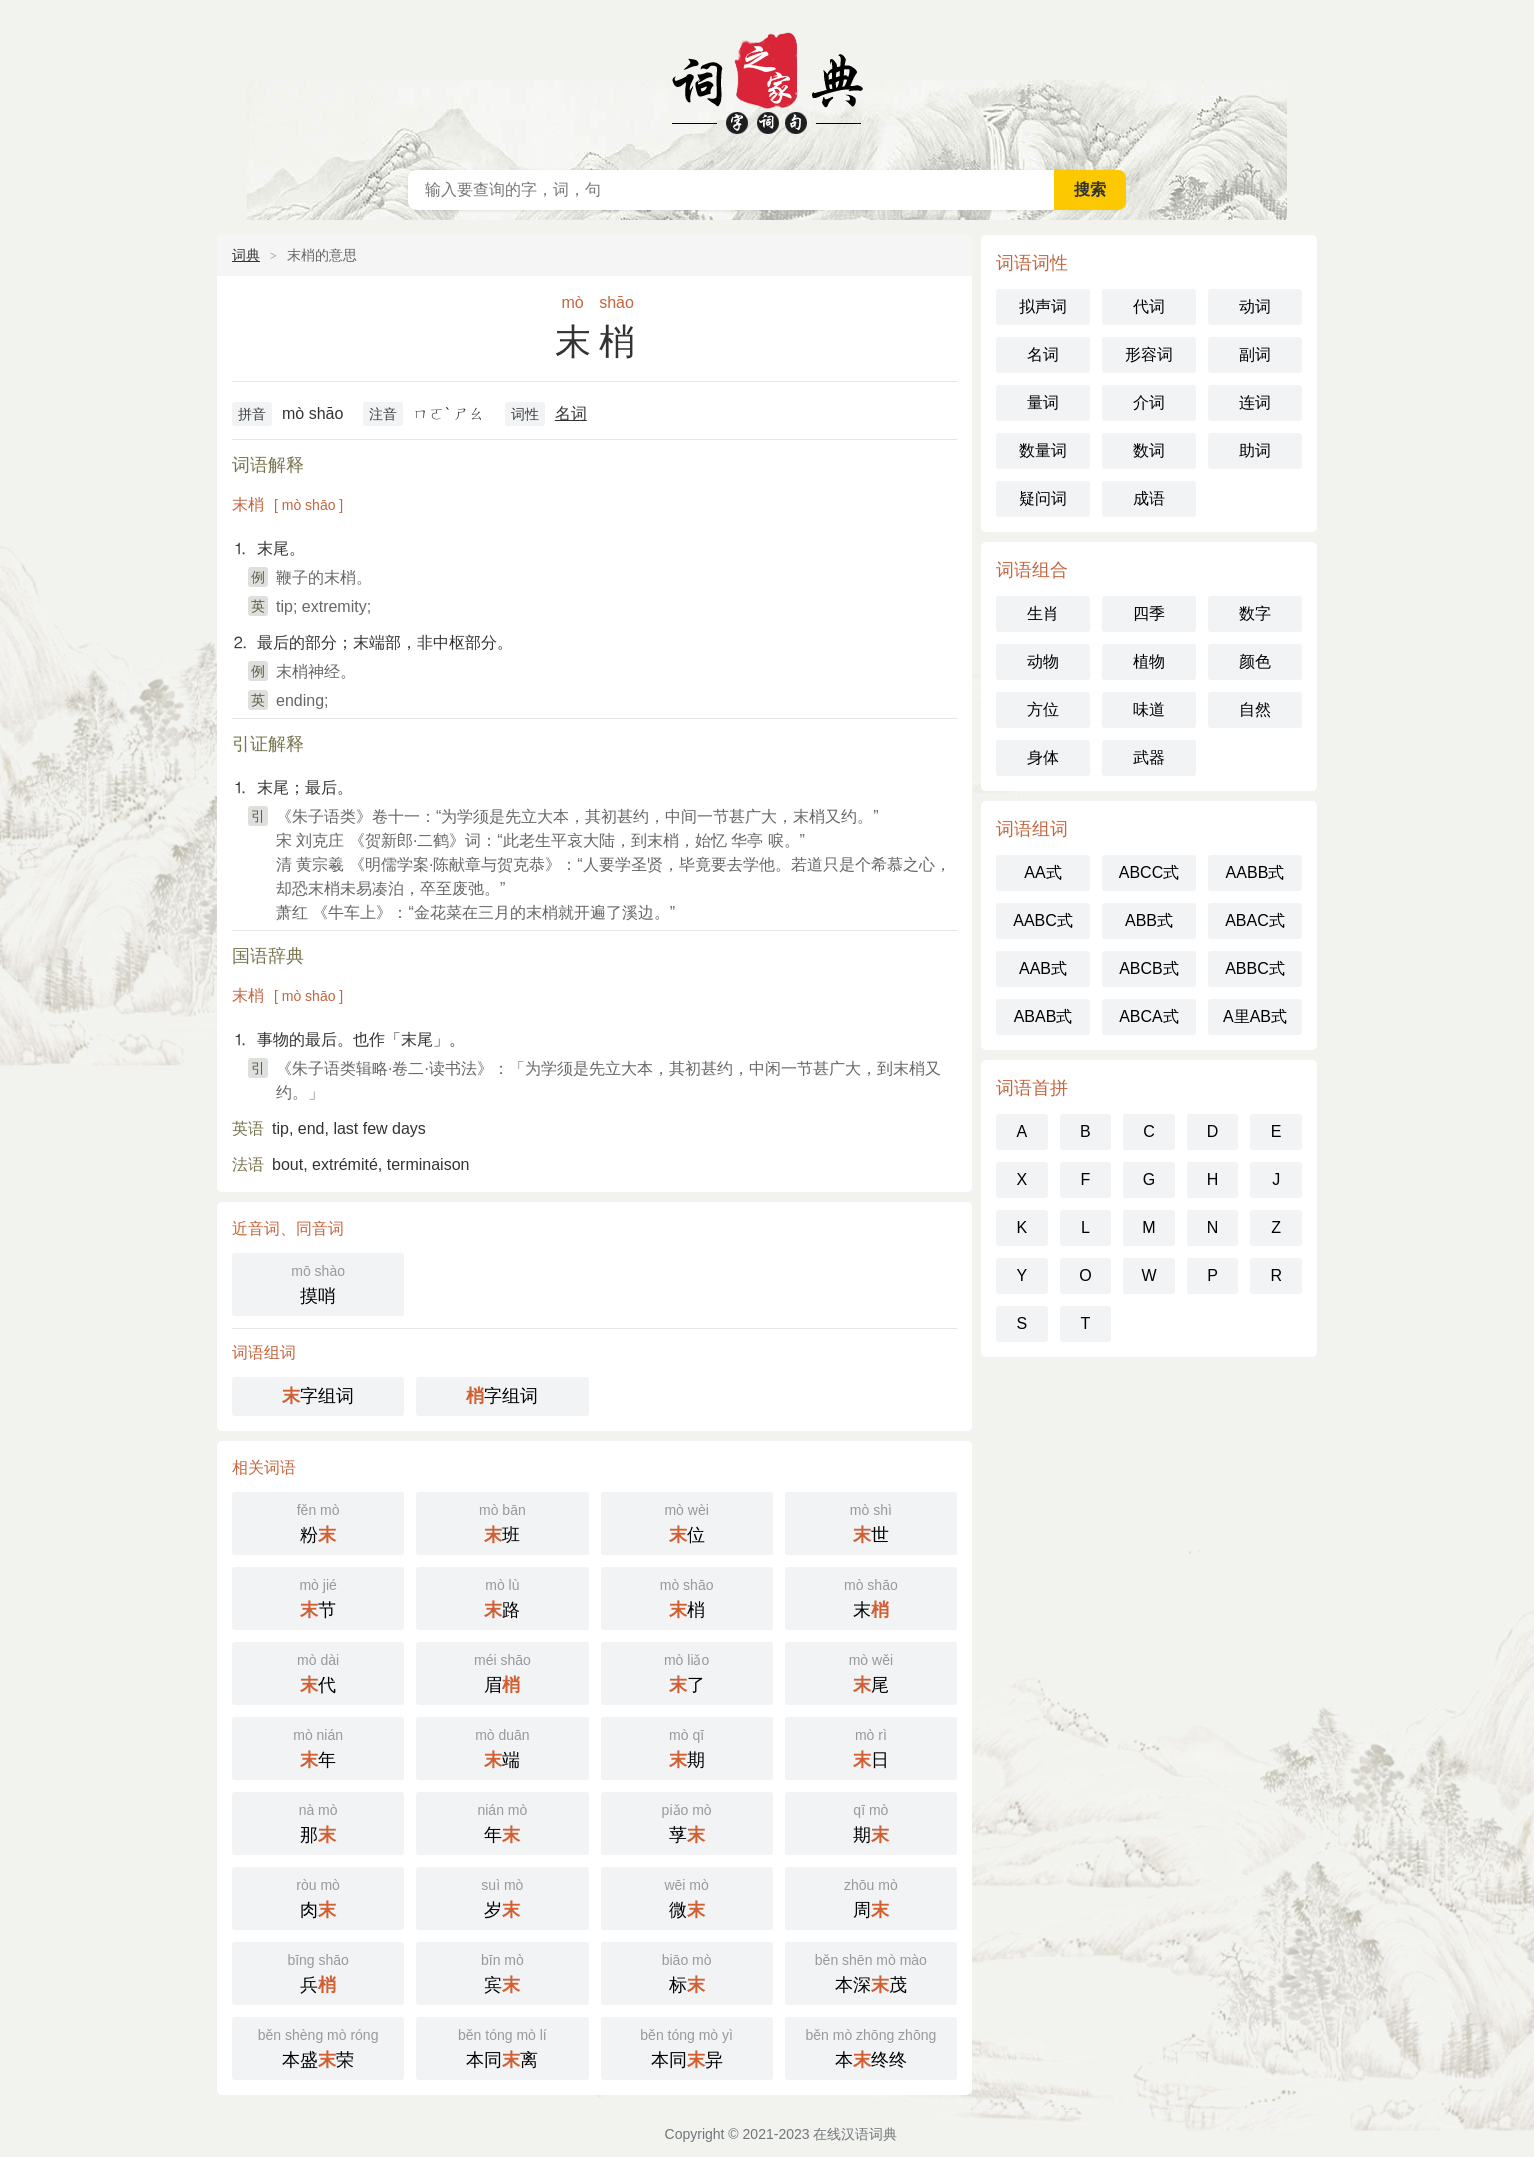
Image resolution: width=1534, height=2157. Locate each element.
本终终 (871, 2046)
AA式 (1042, 872)
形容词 (1149, 354)
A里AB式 (1255, 1016)
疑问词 (1043, 498)
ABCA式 (1149, 1016)
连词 (1255, 402)
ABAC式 (1255, 920)
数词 (1149, 450)
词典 (246, 255)
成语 (1149, 498)
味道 (1149, 709)
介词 (1149, 402)
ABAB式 (1043, 1016)
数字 (1255, 613)
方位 (1043, 709)
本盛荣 (318, 2046)
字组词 (318, 1396)
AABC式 (1043, 920)
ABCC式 (1149, 872)
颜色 (1255, 661)
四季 (1149, 613)
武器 (1149, 757)
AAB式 (1043, 968)
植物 (1149, 661)
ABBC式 (1255, 968)
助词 (1255, 450)
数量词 (1043, 450)
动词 (1255, 306)
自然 (1255, 709)
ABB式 (1149, 920)
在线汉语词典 (767, 80)
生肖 (1043, 613)
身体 (1043, 757)
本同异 (687, 2046)
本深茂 (871, 1971)
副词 (1255, 354)
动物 (1043, 661)
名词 (571, 413)
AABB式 (1255, 872)
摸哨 (318, 1282)
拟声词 (1043, 306)
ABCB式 (1149, 968)
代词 (1149, 306)
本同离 (502, 2046)
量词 (1043, 402)
